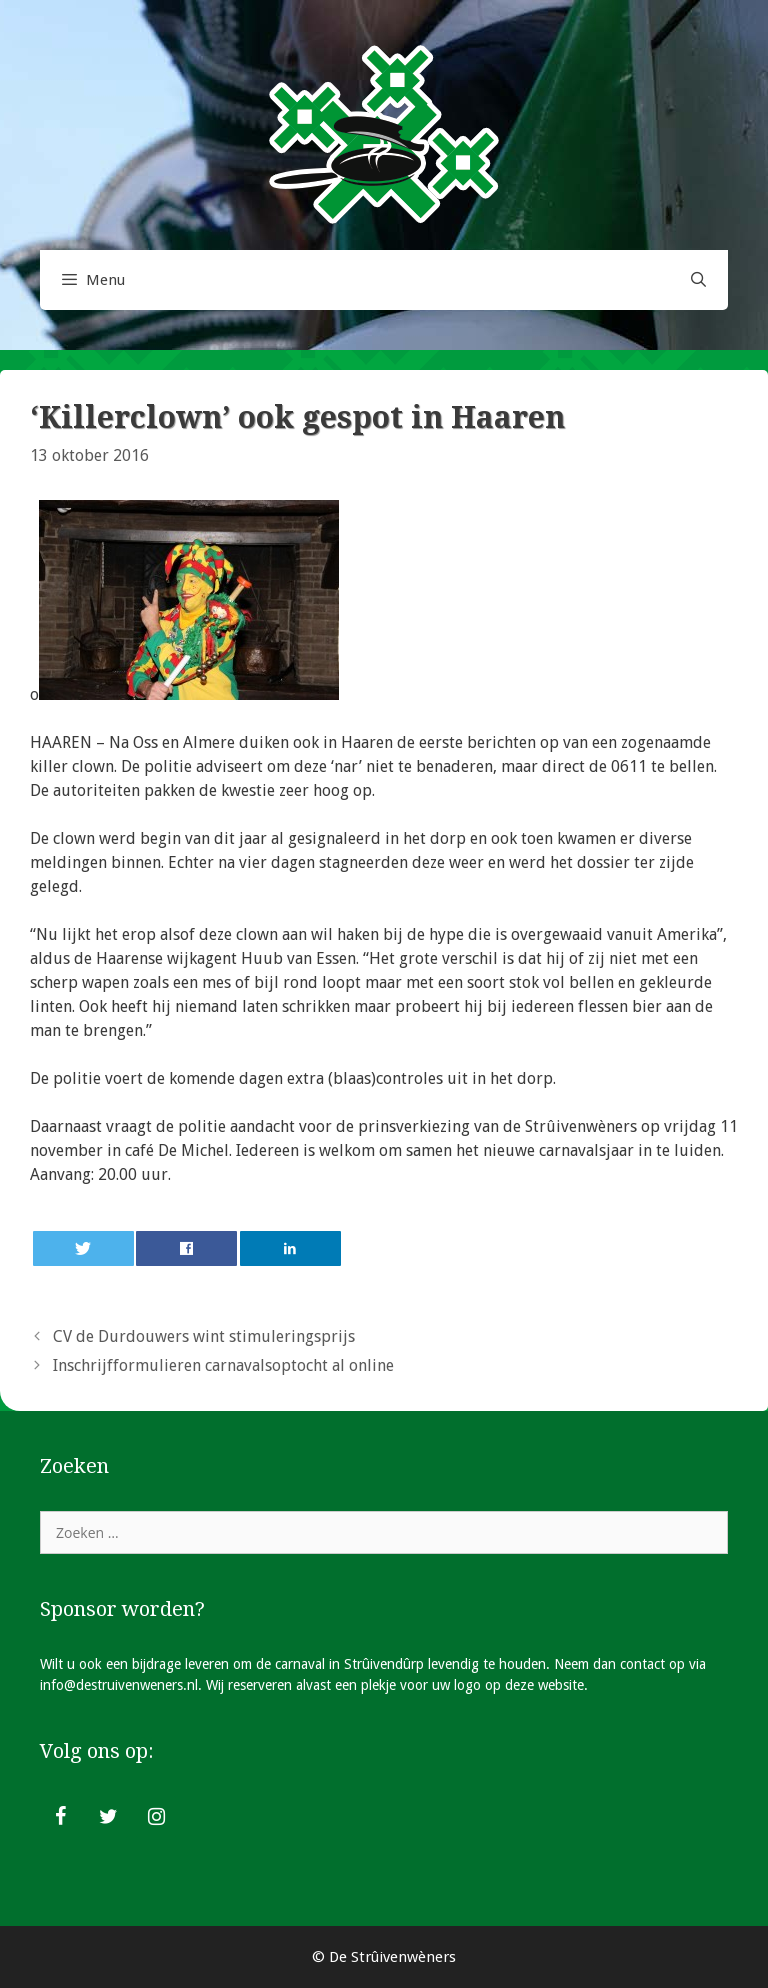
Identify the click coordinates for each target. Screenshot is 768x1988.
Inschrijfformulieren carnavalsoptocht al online (223, 1365)
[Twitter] (108, 1817)
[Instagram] (156, 1817)
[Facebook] (60, 1817)
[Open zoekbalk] (698, 280)
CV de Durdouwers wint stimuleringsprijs (204, 1336)
